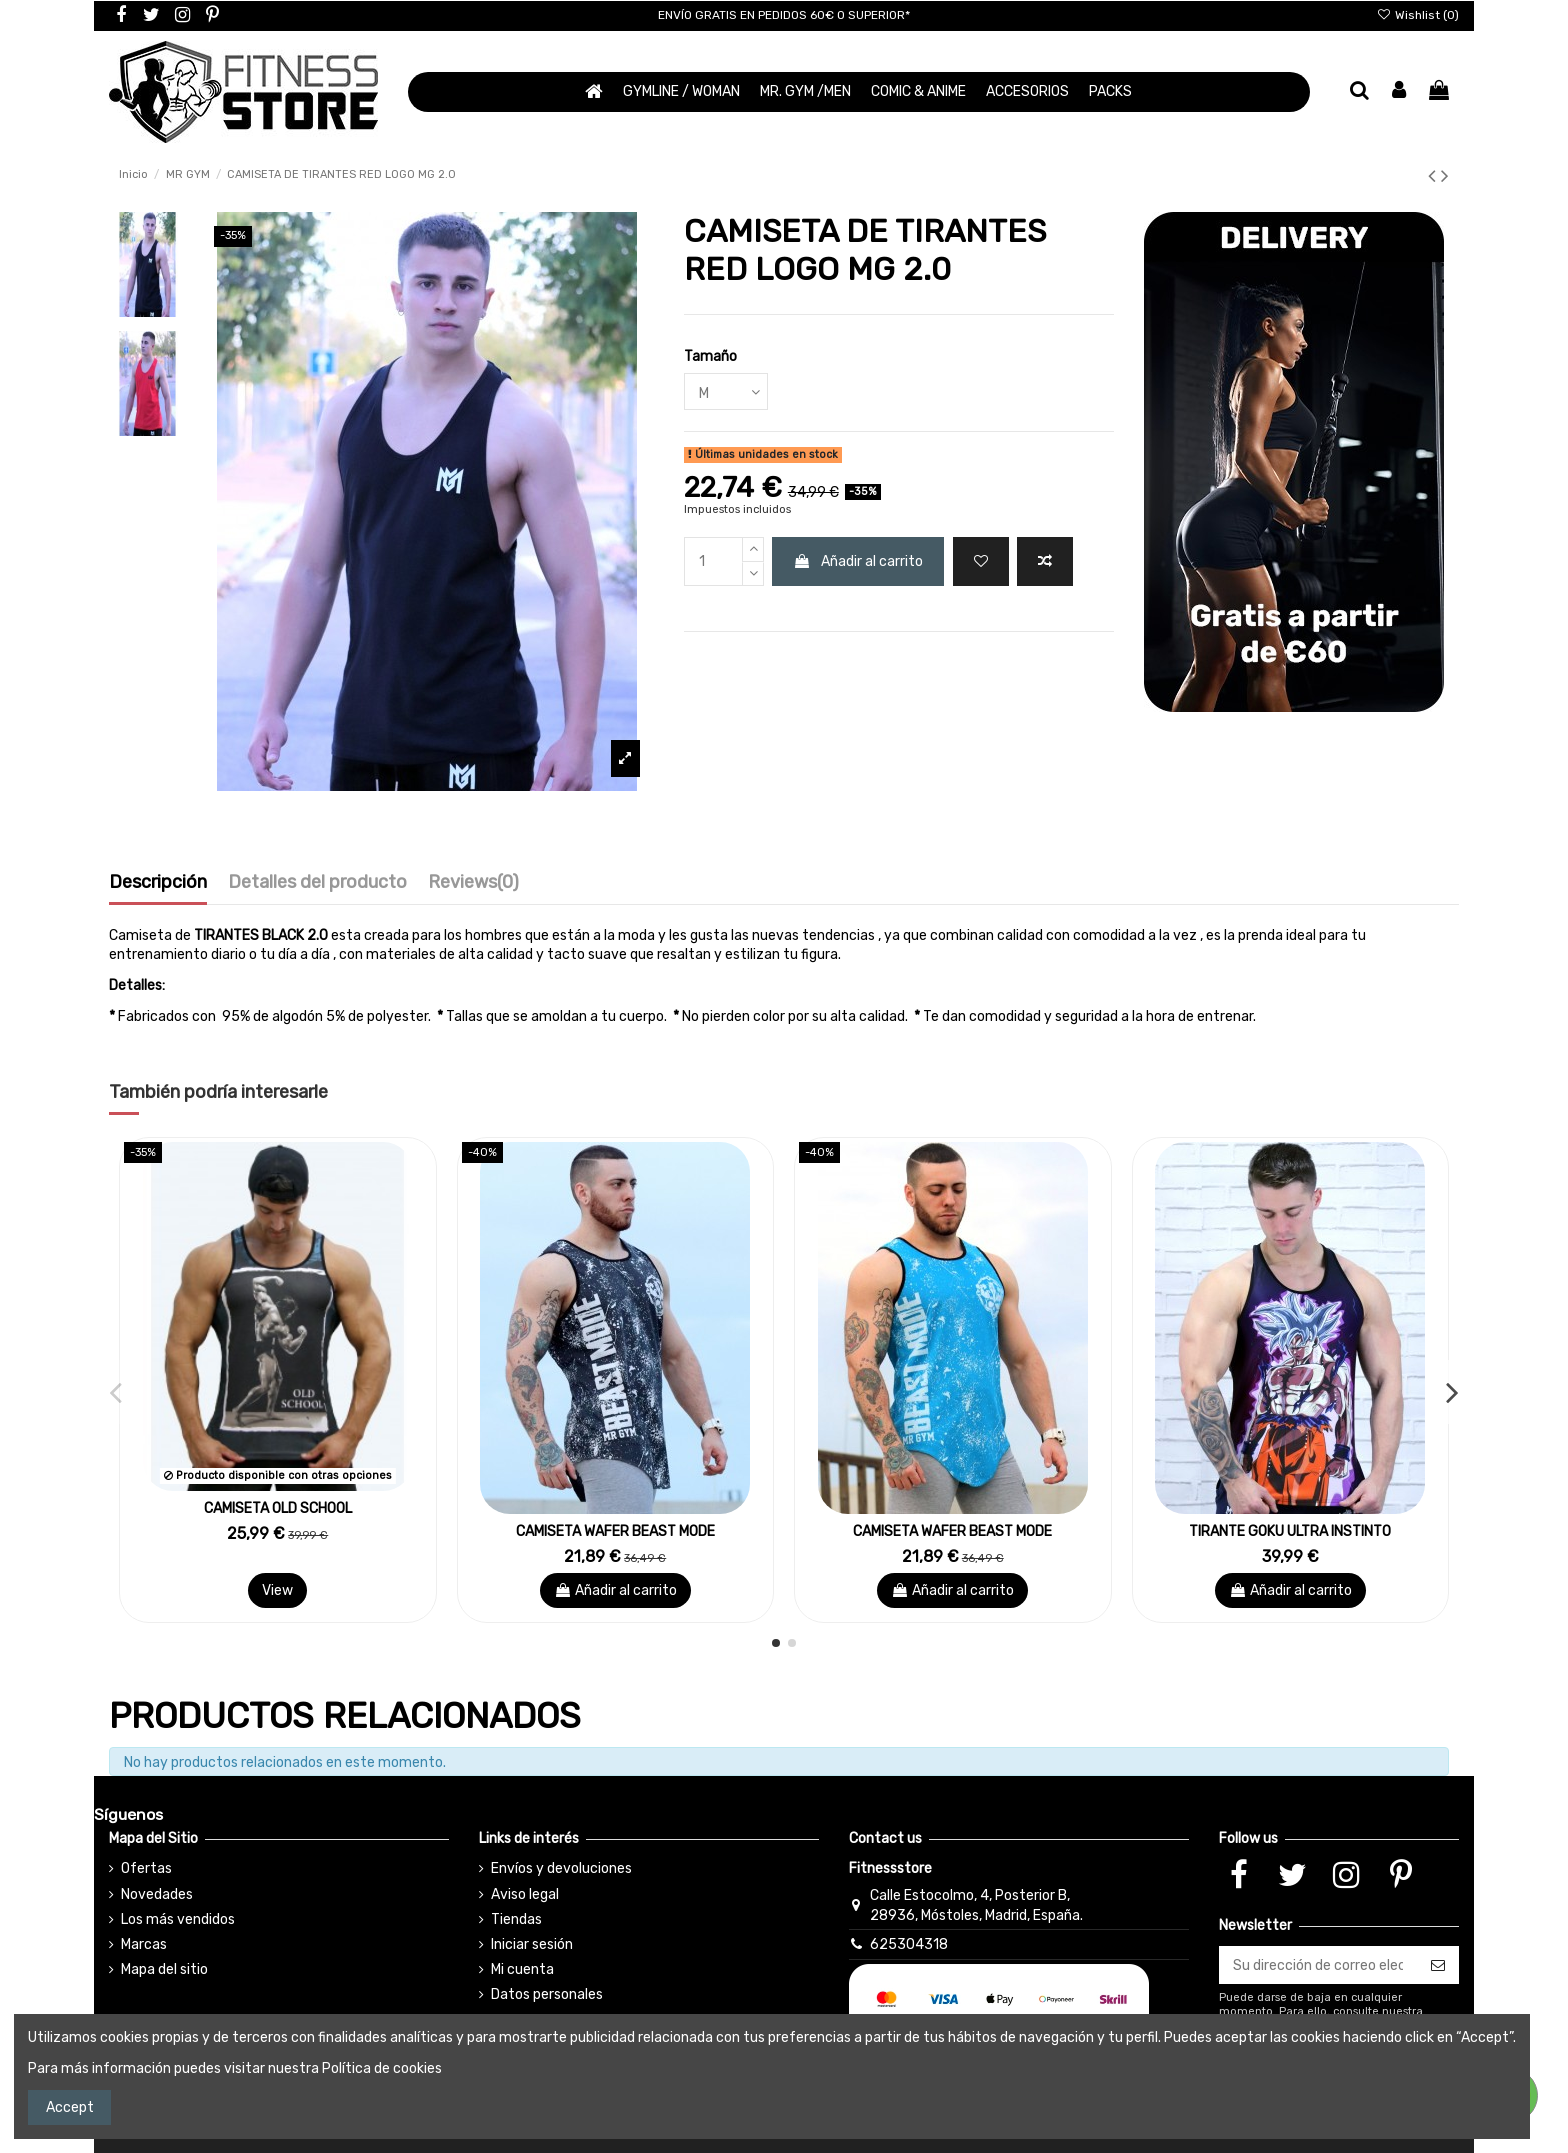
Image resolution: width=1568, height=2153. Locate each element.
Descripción (158, 883)
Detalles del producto (317, 883)
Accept (70, 2107)
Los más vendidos (178, 1919)
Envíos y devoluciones (561, 1868)
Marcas (144, 1944)
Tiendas (516, 1919)
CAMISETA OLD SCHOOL (278, 1508)
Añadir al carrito (858, 561)
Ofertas (146, 1868)
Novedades (157, 1894)
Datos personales (547, 1994)
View (277, 1590)
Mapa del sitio (164, 1969)
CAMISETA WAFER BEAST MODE (615, 1531)
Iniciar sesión (532, 1944)
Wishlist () (1418, 15)
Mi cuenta (522, 1969)
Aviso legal (525, 1894)
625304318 (909, 1944)
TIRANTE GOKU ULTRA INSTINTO (1290, 1531)
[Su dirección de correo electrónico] (1318, 1965)
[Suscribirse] (1438, 1965)
